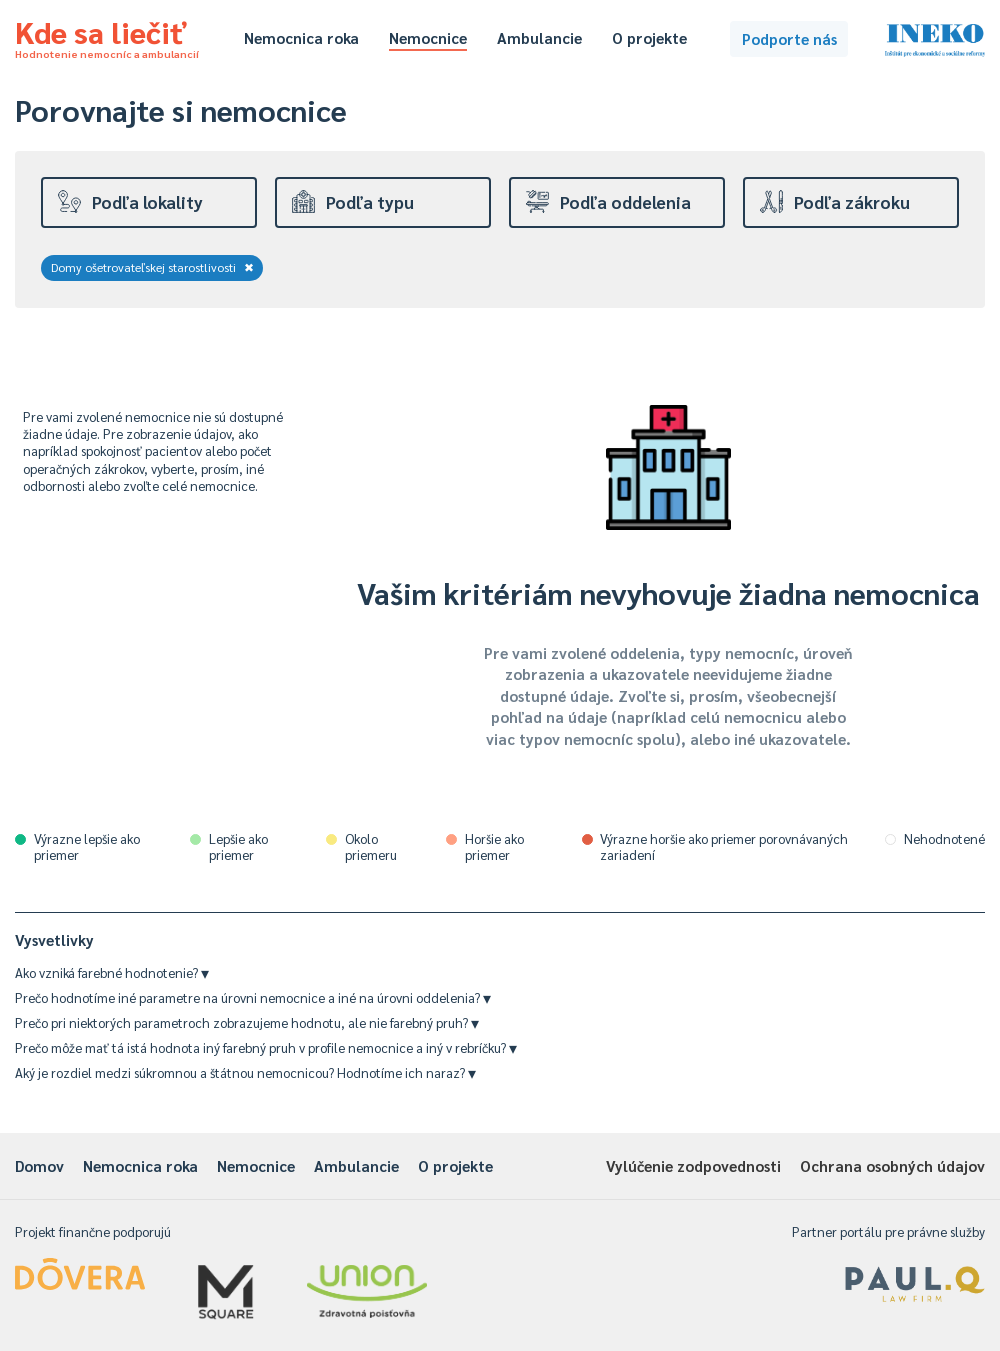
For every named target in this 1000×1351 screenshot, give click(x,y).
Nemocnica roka (301, 37)
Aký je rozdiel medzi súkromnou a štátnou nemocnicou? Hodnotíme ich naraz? (245, 1072)
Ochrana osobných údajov (892, 1165)
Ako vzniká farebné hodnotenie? (112, 972)
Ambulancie (539, 37)
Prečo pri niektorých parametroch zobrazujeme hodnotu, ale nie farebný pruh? (247, 1022)
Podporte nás (789, 38)
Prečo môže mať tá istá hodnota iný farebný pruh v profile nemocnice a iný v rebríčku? (266, 1047)
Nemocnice (428, 37)
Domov (39, 1165)
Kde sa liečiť (107, 36)
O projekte (649, 37)
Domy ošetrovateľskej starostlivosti (152, 267)
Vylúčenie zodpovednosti (693, 1165)
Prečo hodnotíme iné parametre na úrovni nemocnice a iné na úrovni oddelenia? (253, 997)
